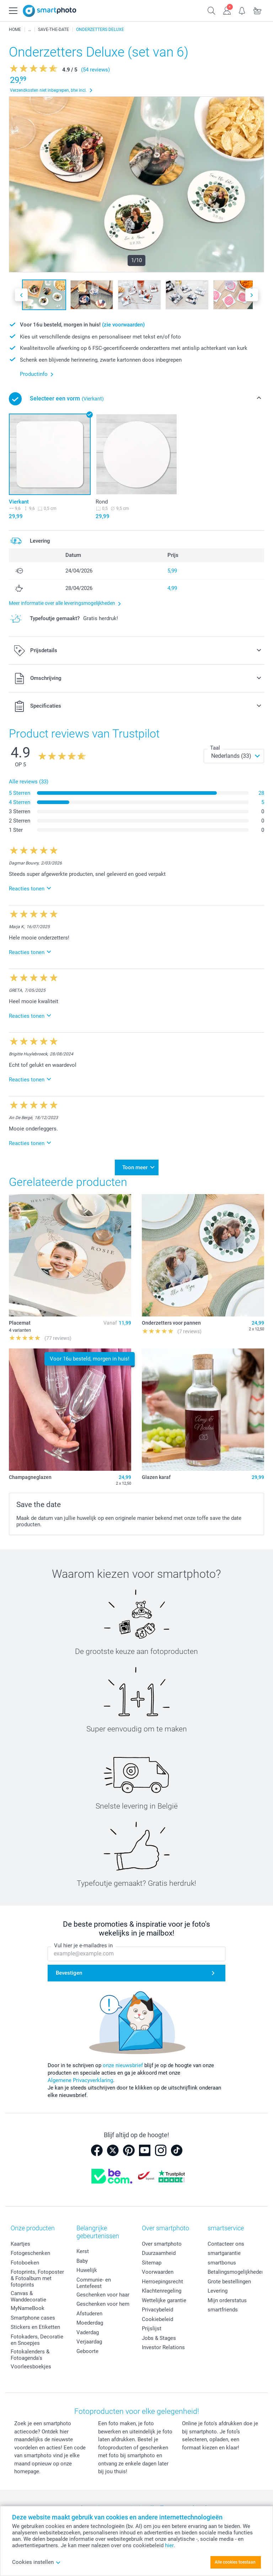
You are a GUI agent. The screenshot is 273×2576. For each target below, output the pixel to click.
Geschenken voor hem (102, 2304)
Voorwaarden (157, 2272)
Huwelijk (86, 2270)
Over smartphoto (162, 2244)
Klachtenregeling (161, 2291)
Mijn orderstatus (227, 2300)
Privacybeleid (157, 2309)
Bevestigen (69, 1973)
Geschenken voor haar (102, 2295)
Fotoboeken (25, 2263)
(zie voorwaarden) (123, 324)
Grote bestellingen (229, 2281)
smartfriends (223, 2309)
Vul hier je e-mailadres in (83, 1945)
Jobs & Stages (159, 2338)
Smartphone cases (33, 2318)
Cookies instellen (36, 2562)
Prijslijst (151, 2328)
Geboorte (87, 2351)
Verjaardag (89, 2341)
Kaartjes (20, 2244)
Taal (215, 748)
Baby (82, 2261)
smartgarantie (224, 2253)
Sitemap (151, 2263)
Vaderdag (87, 2332)
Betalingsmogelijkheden (236, 2272)
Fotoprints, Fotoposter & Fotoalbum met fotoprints (37, 2278)
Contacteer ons (226, 2244)
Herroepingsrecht (162, 2281)
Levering (218, 2291)
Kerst (82, 2251)
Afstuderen (89, 2313)
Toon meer (135, 1167)
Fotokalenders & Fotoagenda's (30, 2354)
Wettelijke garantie (164, 2300)
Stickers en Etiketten (35, 2327)
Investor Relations (163, 2347)
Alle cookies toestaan (235, 2562)
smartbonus (222, 2263)
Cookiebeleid (157, 2319)
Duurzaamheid (159, 2253)
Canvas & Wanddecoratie (28, 2296)
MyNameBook (27, 2308)
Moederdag (89, 2323)
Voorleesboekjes (31, 2366)
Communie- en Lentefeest (93, 2283)
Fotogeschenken (30, 2253)
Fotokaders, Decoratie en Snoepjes (37, 2339)
